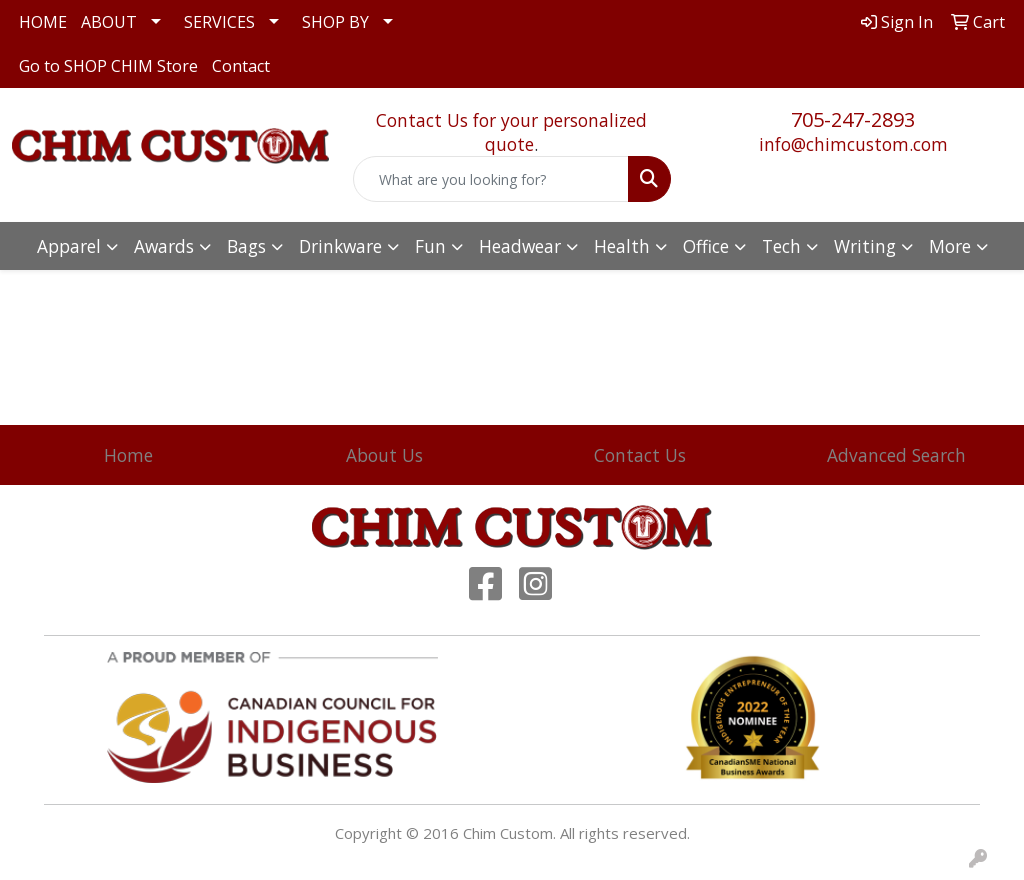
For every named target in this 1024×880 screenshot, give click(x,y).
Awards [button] (164, 246)
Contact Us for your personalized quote (511, 132)
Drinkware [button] (340, 246)
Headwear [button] (520, 246)
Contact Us (640, 455)
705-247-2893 (853, 119)
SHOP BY (335, 22)
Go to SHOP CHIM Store (108, 66)
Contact (241, 66)
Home (128, 455)
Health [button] (622, 246)
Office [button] (706, 246)
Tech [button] (781, 246)
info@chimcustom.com (853, 144)
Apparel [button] (69, 246)
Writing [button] (865, 246)
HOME (43, 22)
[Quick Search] (490, 179)
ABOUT (109, 22)
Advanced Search (896, 455)
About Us (384, 455)
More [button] (950, 246)
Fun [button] (430, 246)
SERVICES (219, 22)
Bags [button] (246, 246)
